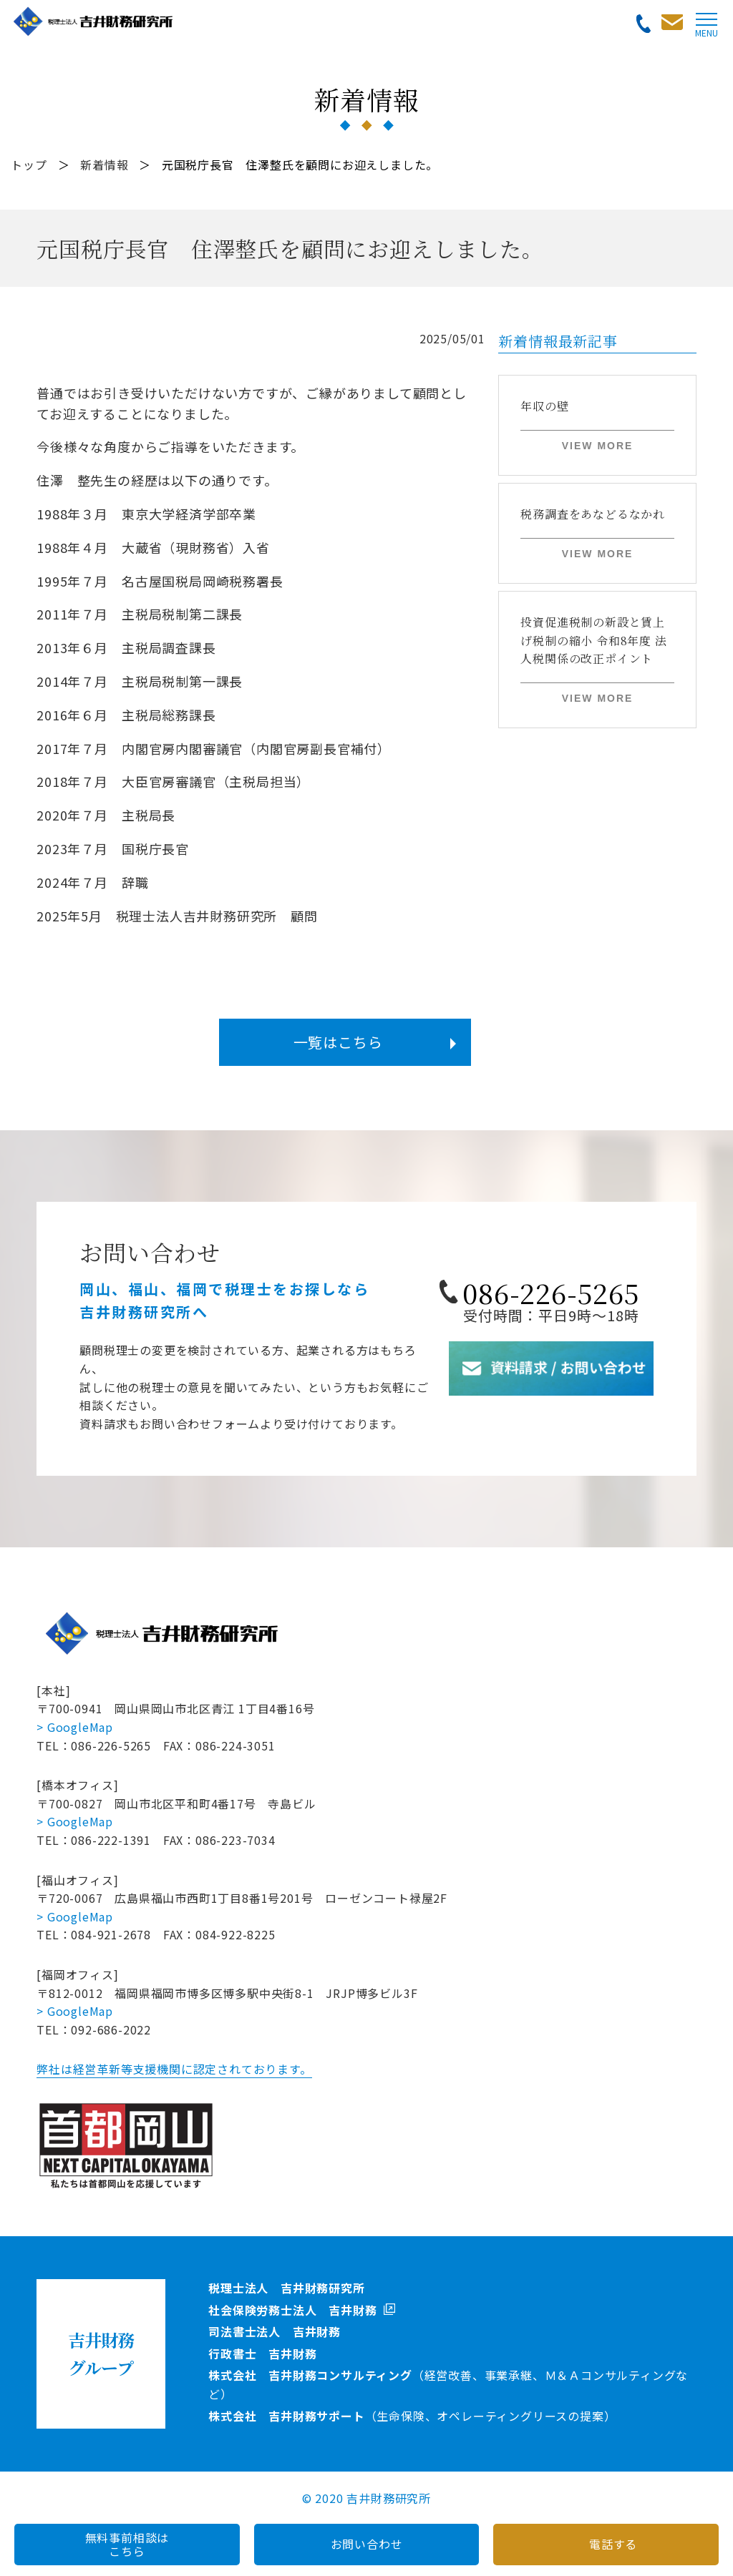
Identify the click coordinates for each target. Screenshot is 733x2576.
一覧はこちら (338, 1042)
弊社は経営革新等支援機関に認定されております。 (174, 2068)
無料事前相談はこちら (127, 2544)
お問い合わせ (367, 2543)
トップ (29, 164)
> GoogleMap (75, 1726)
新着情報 (104, 164)
